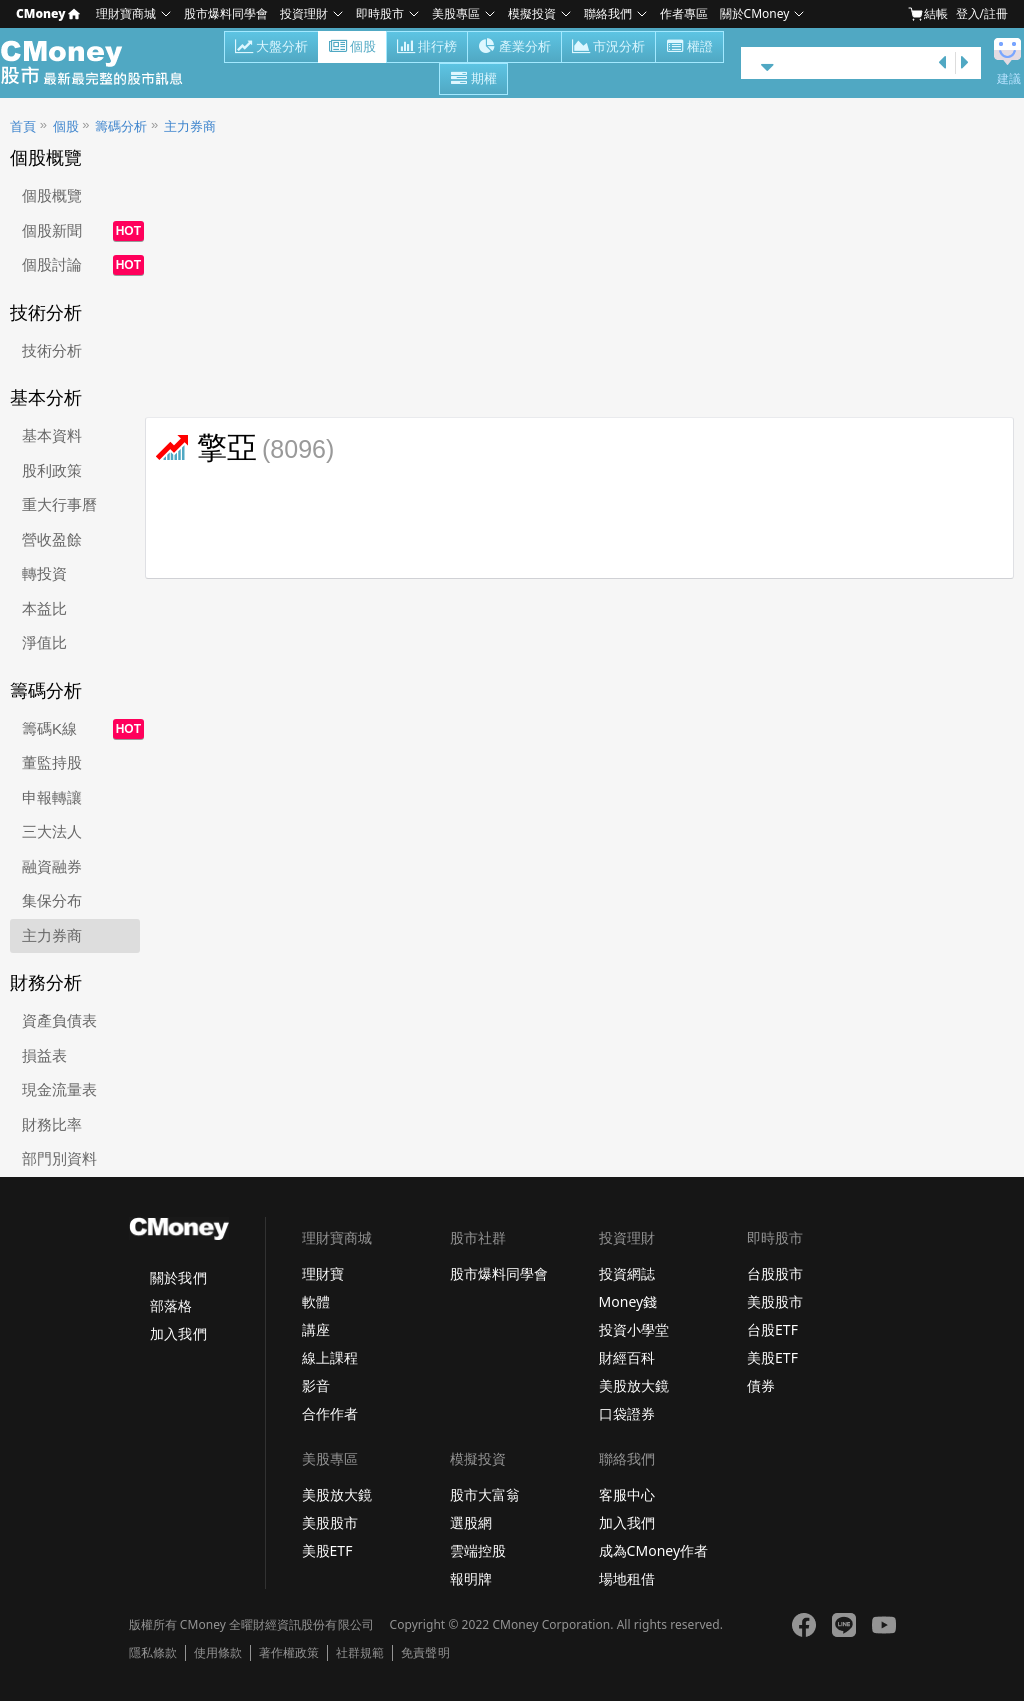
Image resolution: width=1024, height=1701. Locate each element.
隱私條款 (153, 1653)
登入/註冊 (982, 13)
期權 (473, 80)
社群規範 (360, 1653)
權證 (689, 48)
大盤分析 (271, 48)
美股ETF (772, 1357)
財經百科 (627, 1357)
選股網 (471, 1522)
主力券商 (190, 126)
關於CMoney (755, 13)
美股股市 (775, 1301)
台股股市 (775, 1273)
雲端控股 (478, 1550)
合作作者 (330, 1413)
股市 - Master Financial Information (102, 63)
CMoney (48, 13)
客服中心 (627, 1494)
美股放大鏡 (634, 1385)
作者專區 (684, 13)
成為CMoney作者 (654, 1550)
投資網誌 (627, 1273)
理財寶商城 (126, 13)
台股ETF (772, 1329)
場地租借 (627, 1578)
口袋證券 (627, 1413)
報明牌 (471, 1578)
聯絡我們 (608, 13)
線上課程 (330, 1357)
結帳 (928, 14)
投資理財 (304, 13)
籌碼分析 (121, 126)
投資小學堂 (634, 1329)
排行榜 (427, 48)
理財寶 (323, 1273)
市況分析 (608, 48)
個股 (352, 48)
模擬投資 (532, 13)
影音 (316, 1385)
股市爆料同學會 (226, 13)
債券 (761, 1385)
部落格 (171, 1305)
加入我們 (178, 1333)
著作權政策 (289, 1653)
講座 (316, 1329)
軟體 (316, 1301)
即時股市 (380, 13)
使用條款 (218, 1653)
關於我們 (178, 1277)
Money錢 (628, 1301)
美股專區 (456, 13)
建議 (1009, 79)
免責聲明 (425, 1653)
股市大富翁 (485, 1494)
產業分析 (514, 48)
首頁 (23, 126)
